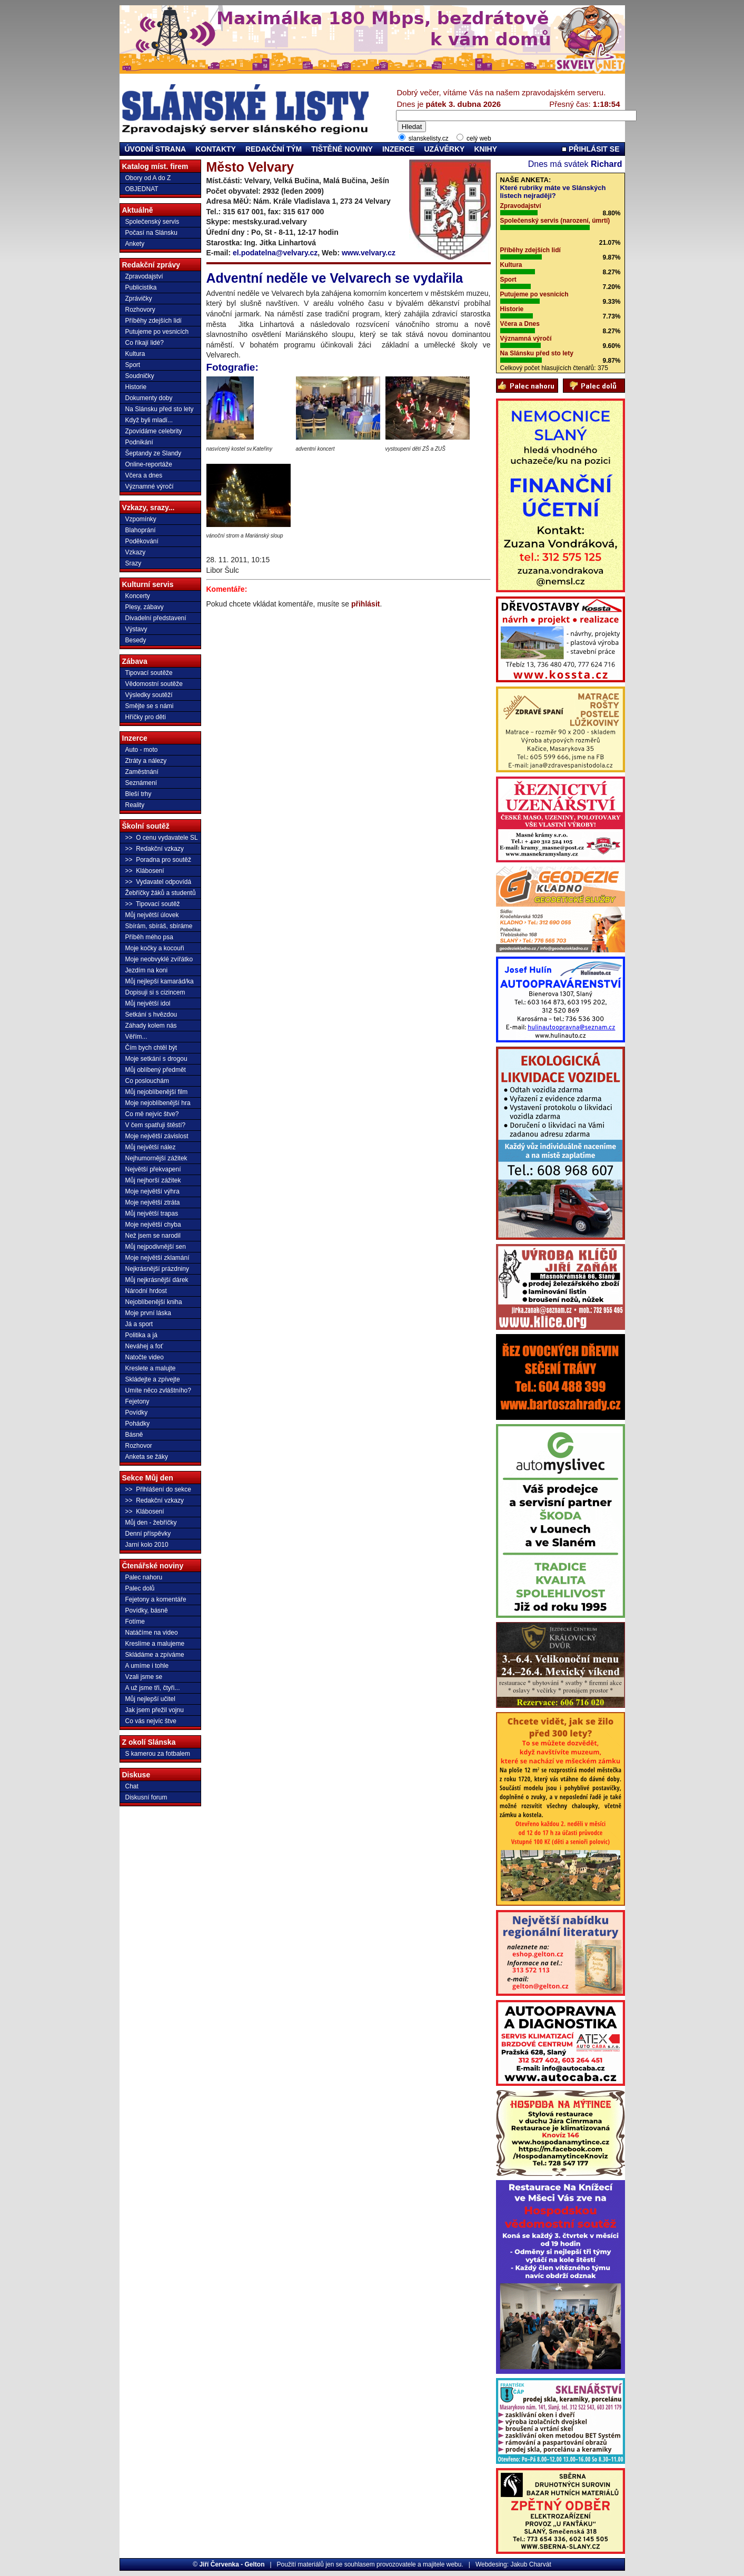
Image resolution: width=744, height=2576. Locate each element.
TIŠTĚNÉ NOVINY (342, 149)
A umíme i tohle (147, 1665)
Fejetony (137, 1401)
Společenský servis (152, 221)
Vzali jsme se (144, 1676)
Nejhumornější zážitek (156, 1158)
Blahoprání (140, 530)
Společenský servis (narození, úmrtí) (555, 220)
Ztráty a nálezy (146, 760)
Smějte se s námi (149, 706)
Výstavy (136, 629)
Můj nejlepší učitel (150, 1699)
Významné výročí (149, 486)
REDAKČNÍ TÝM (273, 149)
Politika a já (141, 1335)
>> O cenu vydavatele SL (161, 837)
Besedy (135, 640)
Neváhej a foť (144, 1346)
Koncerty (137, 596)
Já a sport (139, 1324)
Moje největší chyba (153, 1224)
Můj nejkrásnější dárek (157, 1280)
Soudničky (139, 376)
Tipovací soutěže (149, 673)
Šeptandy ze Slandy (153, 453)
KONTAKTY (215, 149)
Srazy (133, 563)
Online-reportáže (148, 464)
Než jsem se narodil (153, 1235)
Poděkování (141, 541)
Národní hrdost (146, 1291)
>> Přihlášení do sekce (158, 1489)
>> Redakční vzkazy (154, 848)
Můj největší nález (150, 1147)
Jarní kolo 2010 (146, 1544)
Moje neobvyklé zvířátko (159, 959)
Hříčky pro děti (145, 717)
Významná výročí (526, 338)
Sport (133, 365)
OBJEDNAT (141, 189)
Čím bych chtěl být (151, 1047)
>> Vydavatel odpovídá (158, 882)
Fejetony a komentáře (155, 1599)
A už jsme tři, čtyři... (152, 1688)
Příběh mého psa (149, 937)
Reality (135, 805)
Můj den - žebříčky (151, 1522)
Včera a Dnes (520, 323)
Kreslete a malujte (150, 1368)
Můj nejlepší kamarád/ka (159, 981)
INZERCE (398, 149)
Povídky (136, 1412)
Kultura (135, 353)
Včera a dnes (144, 475)
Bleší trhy (138, 794)
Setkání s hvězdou (151, 1014)
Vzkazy (135, 552)
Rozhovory (140, 309)
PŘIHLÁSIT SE (590, 149)
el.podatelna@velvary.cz (275, 252)
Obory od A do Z (148, 178)
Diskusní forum (146, 1797)
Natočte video (144, 1357)
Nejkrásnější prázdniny (157, 1268)
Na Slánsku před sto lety (159, 409)
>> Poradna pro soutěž (158, 859)
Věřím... (136, 1036)
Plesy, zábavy (144, 607)
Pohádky (137, 1423)
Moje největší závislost (157, 1136)
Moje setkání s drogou (156, 1058)
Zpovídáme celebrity (153, 431)
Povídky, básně (146, 1610)
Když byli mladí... (149, 420)
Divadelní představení (155, 618)
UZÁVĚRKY (444, 149)
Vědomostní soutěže (154, 684)
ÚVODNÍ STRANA (155, 149)
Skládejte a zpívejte (152, 1379)
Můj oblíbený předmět (155, 1069)
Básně (134, 1434)
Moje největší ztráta (152, 1202)
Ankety (135, 243)
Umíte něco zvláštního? (158, 1390)
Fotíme (135, 1621)
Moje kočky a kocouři (154, 948)
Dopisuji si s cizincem (155, 992)
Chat (131, 1786)
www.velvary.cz (368, 252)
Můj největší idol (148, 1003)
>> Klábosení (144, 870)
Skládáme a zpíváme (154, 1654)
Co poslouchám (147, 1081)
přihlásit (365, 604)
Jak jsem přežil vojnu (154, 1710)
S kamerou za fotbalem (157, 1753)
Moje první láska (148, 1313)
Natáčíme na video (151, 1632)
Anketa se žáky (146, 1456)
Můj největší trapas (151, 1213)
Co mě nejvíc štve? (152, 1114)
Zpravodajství (144, 276)
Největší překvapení (153, 1169)
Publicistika (141, 287)
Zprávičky (138, 298)
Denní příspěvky (148, 1533)
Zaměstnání (141, 771)
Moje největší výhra (152, 1191)
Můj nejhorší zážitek (153, 1180)
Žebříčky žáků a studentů (160, 893)
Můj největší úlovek (152, 915)
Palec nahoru (144, 1577)
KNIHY (485, 149)
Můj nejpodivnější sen (155, 1246)
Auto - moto (141, 749)
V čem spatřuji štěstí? (155, 1125)
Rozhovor (138, 1445)
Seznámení (141, 783)
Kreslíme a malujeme (155, 1643)
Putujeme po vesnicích (157, 331)
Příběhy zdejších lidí (153, 320)
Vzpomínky (140, 519)
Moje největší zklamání (157, 1257)
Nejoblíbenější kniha (153, 1302)
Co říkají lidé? (144, 342)
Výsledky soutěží (149, 695)
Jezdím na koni (146, 970)
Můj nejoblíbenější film (156, 1092)
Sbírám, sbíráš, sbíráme (159, 926)
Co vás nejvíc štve (150, 1721)
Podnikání (139, 442)
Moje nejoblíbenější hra (158, 1103)
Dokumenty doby (149, 398)
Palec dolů (140, 1588)
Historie (136, 387)
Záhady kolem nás (151, 1025)
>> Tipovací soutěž (152, 904)
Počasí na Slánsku (151, 232)
